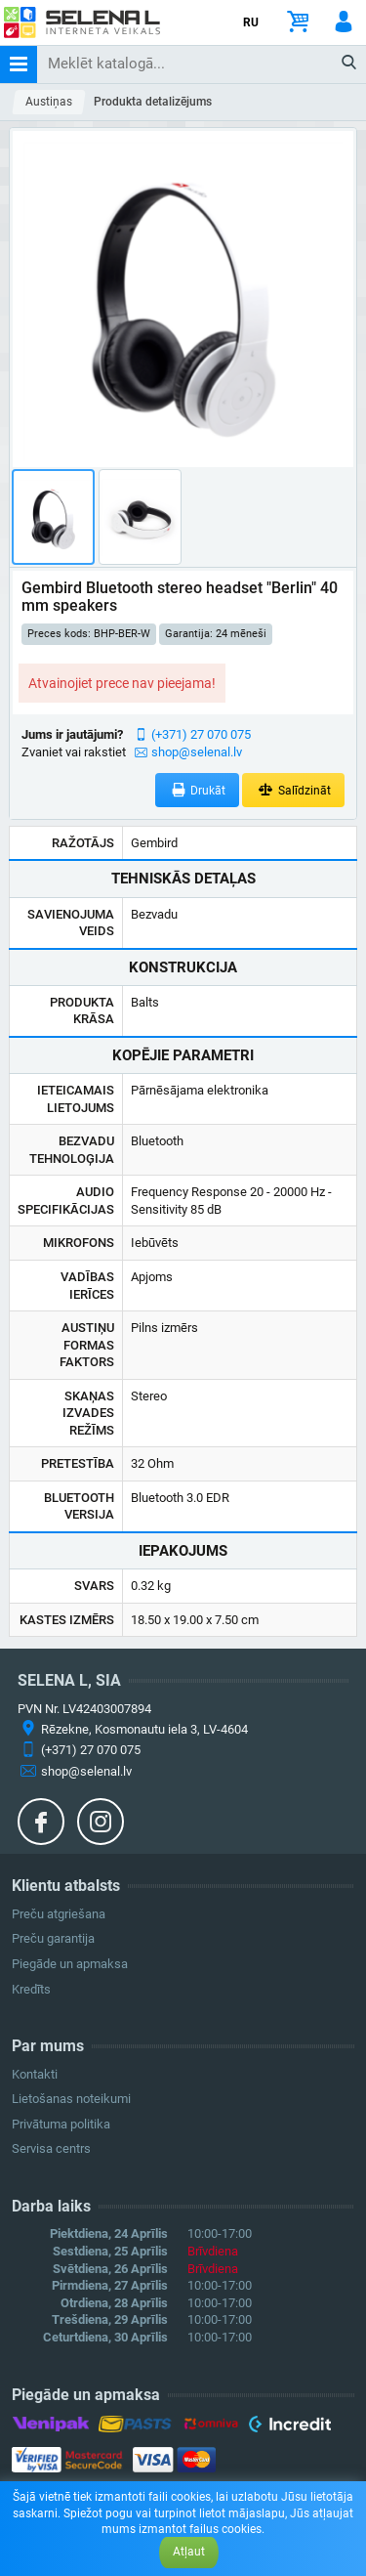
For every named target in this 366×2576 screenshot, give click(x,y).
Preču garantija (53, 1938)
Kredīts (31, 1989)
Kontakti (35, 2074)
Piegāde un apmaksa (70, 1963)
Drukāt (197, 790)
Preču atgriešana (58, 1914)
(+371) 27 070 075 (201, 734)
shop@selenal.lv (196, 752)
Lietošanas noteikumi (71, 2098)
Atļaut (189, 2551)
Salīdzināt (293, 790)
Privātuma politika (61, 2124)
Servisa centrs (51, 2148)
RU (251, 22)
